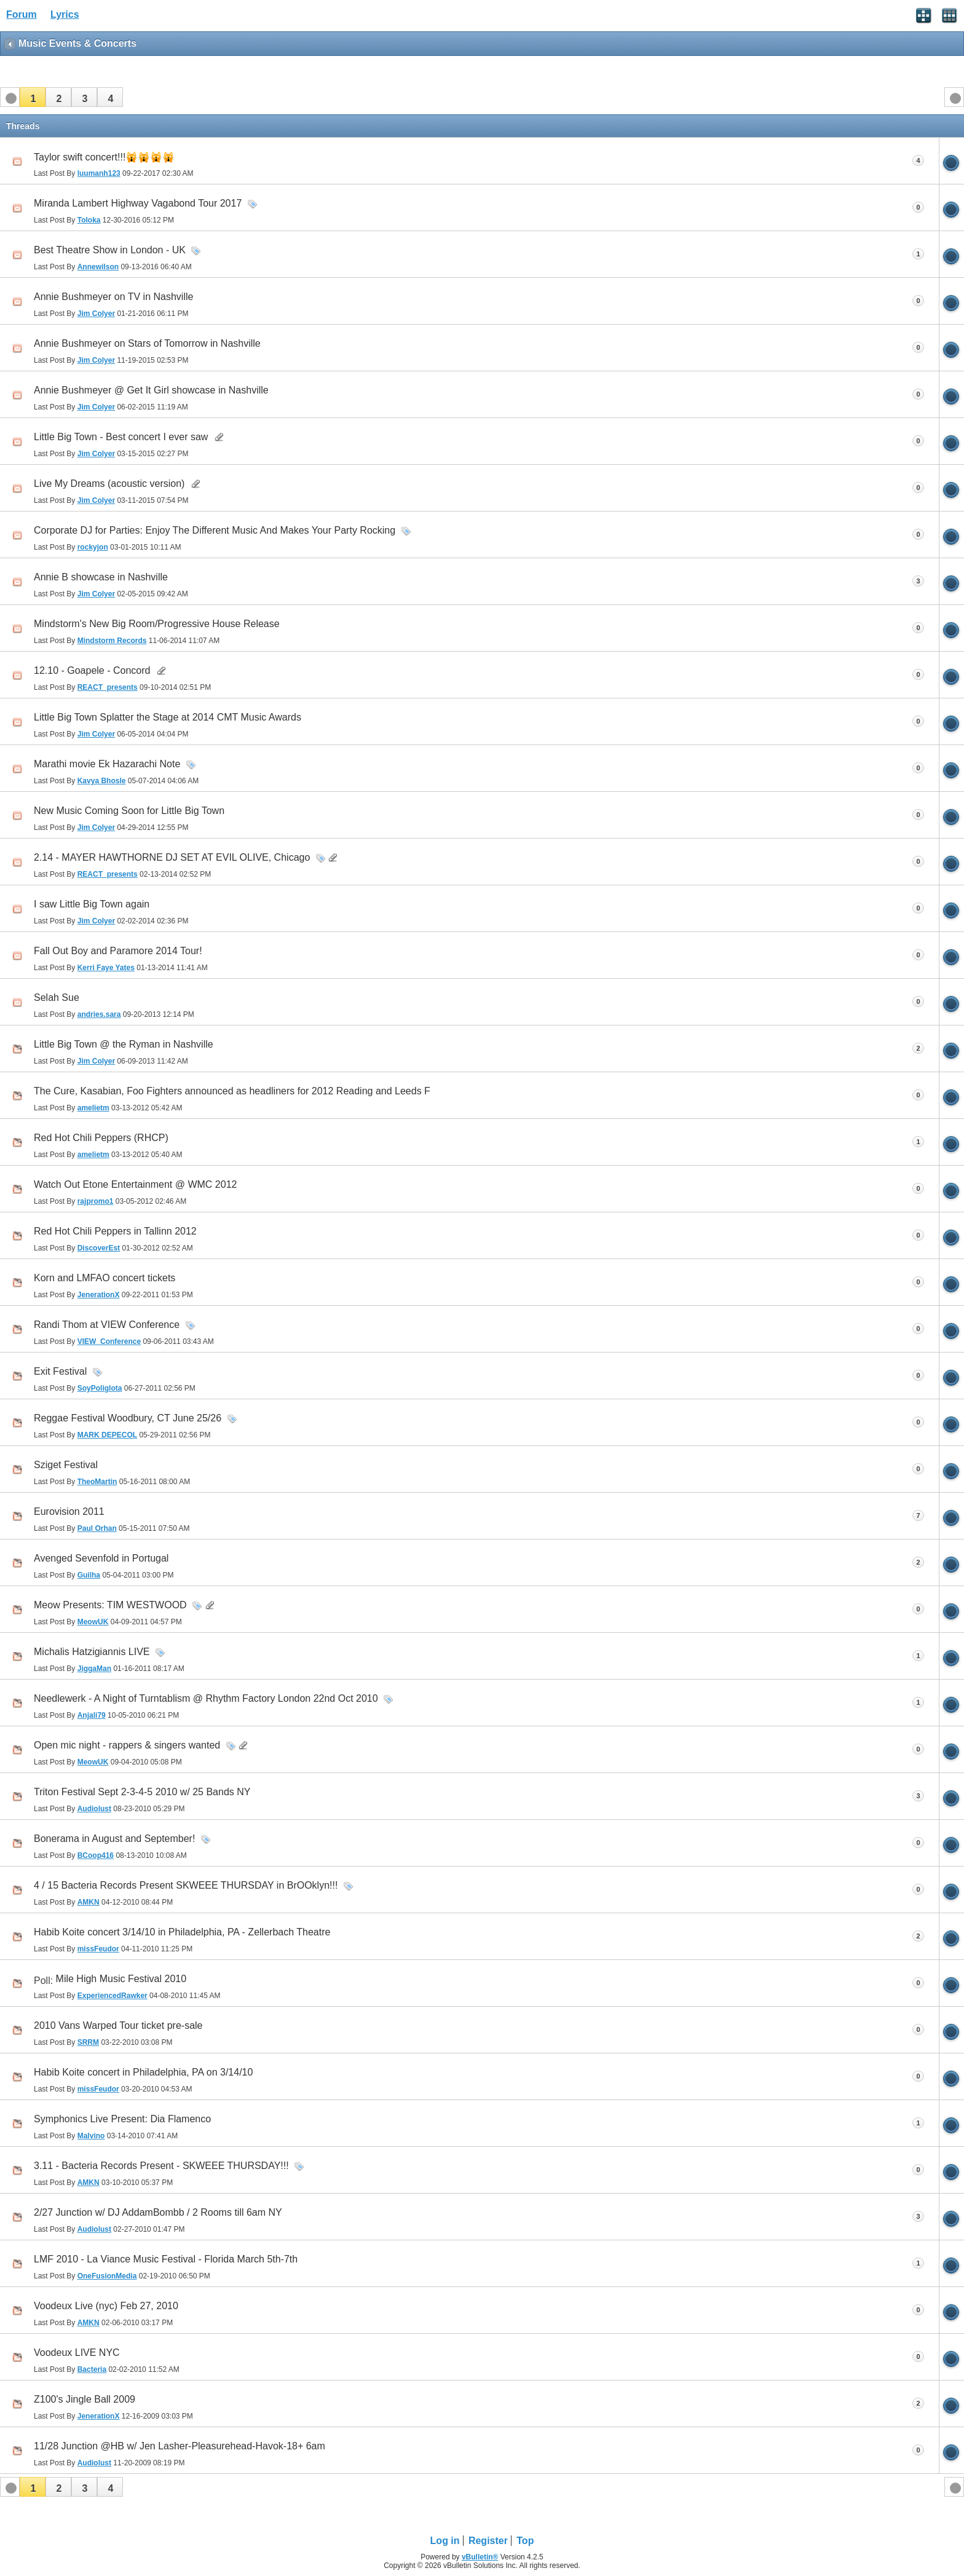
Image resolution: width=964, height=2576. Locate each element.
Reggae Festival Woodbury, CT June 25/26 (127, 1418)
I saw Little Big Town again (91, 904)
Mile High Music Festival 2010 (121, 1978)
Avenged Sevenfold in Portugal (101, 1558)
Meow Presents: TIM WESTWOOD (110, 1605)
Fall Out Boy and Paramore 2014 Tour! (118, 951)
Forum (21, 14)
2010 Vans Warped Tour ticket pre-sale (118, 2025)
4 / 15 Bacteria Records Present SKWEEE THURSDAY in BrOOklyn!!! (186, 1885)
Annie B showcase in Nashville (101, 577)
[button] (32, 97)
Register (488, 2540)
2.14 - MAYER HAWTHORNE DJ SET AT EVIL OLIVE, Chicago (172, 857)
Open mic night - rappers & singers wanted (127, 1745)
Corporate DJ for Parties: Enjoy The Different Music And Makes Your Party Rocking (214, 530)
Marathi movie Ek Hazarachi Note (107, 764)
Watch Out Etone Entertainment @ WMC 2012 (135, 1184)
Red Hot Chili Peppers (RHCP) (101, 1137)
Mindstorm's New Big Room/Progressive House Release (157, 623)
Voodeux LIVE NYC (77, 2352)
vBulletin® (480, 2557)
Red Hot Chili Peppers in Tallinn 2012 (115, 1231)
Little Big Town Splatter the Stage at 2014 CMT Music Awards (167, 717)
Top (525, 2540)
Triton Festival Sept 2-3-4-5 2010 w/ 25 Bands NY (142, 1792)
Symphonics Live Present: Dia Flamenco (122, 2119)
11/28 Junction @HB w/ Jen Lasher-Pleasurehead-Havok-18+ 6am (179, 2446)
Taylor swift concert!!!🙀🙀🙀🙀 (104, 157)
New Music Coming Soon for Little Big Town (129, 810)
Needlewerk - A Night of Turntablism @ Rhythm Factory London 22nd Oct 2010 (206, 1698)
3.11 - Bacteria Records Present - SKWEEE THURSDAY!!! (161, 2165)
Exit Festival (60, 1371)
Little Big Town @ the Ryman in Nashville (123, 1044)
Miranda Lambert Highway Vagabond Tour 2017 (138, 203)
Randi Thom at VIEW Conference (107, 1324)
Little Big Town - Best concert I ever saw (121, 437)
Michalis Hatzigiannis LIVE (92, 1651)
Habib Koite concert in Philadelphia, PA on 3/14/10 (143, 2072)
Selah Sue (56, 997)
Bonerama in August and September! (114, 1838)
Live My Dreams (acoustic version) (109, 483)
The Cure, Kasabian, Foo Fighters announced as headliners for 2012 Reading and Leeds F (232, 1091)
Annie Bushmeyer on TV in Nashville (113, 296)
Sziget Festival (66, 1465)
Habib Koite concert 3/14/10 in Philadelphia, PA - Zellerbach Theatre (182, 1932)
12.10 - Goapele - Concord (92, 670)
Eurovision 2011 (69, 1511)
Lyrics (64, 14)
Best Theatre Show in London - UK (110, 250)
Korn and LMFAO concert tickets (104, 1278)
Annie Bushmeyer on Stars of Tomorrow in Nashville (147, 343)
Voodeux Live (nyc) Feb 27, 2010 (106, 2306)
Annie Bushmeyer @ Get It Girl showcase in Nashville (151, 390)
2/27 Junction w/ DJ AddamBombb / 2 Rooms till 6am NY (158, 2212)
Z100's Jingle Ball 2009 (84, 2399)
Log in (445, 2540)
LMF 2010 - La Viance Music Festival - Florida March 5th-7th (166, 2259)
